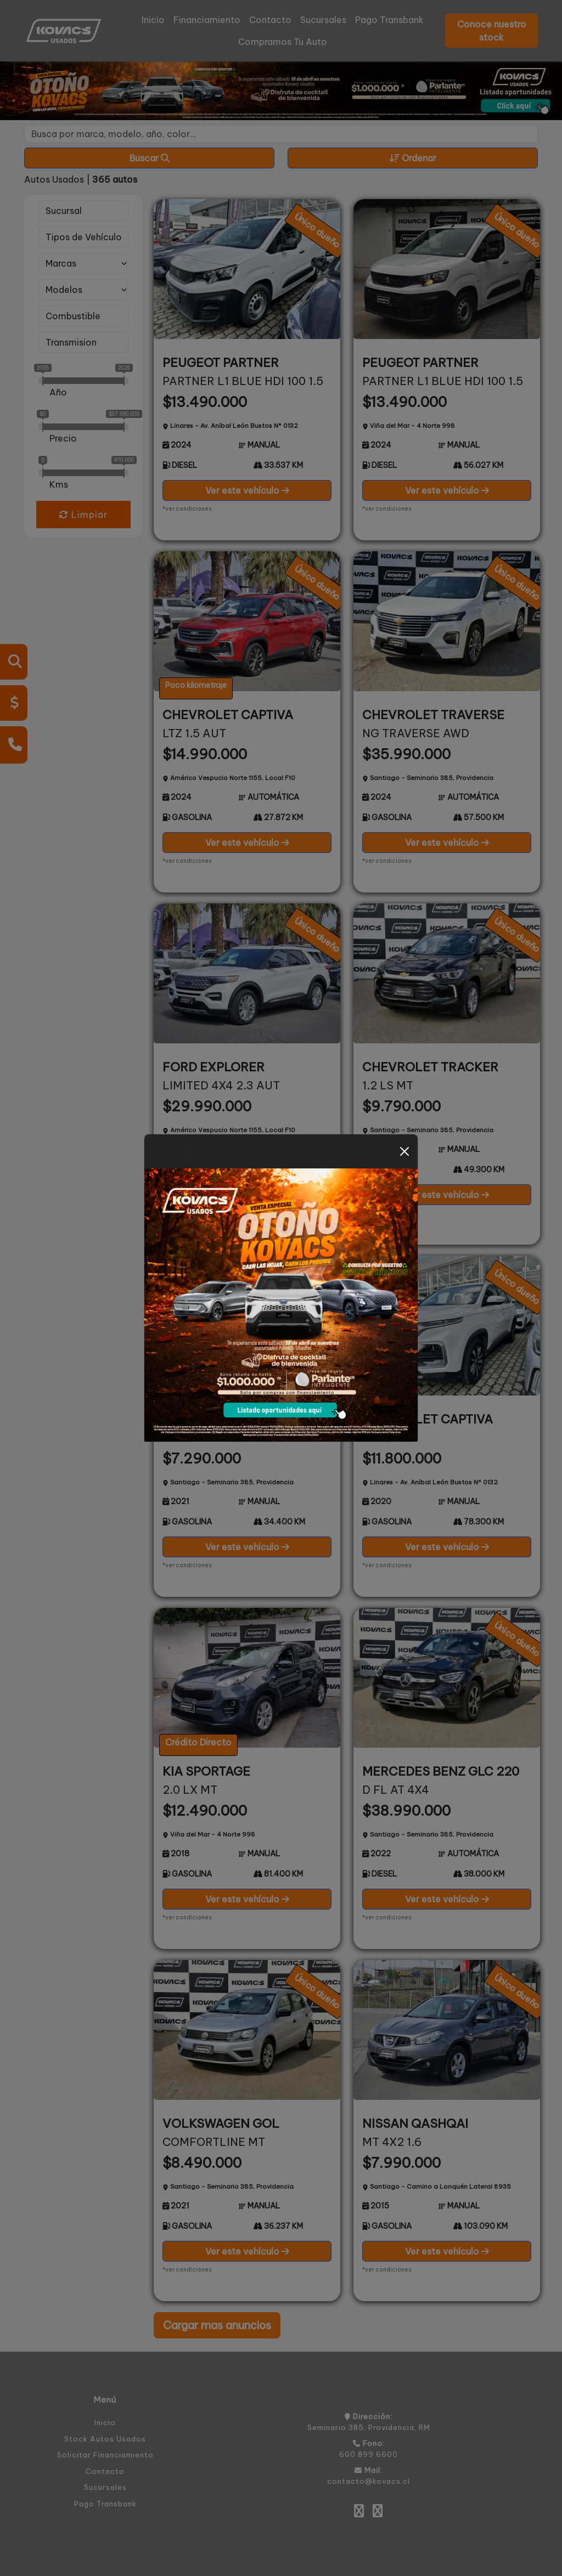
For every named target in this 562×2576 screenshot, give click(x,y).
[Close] (404, 1151)
